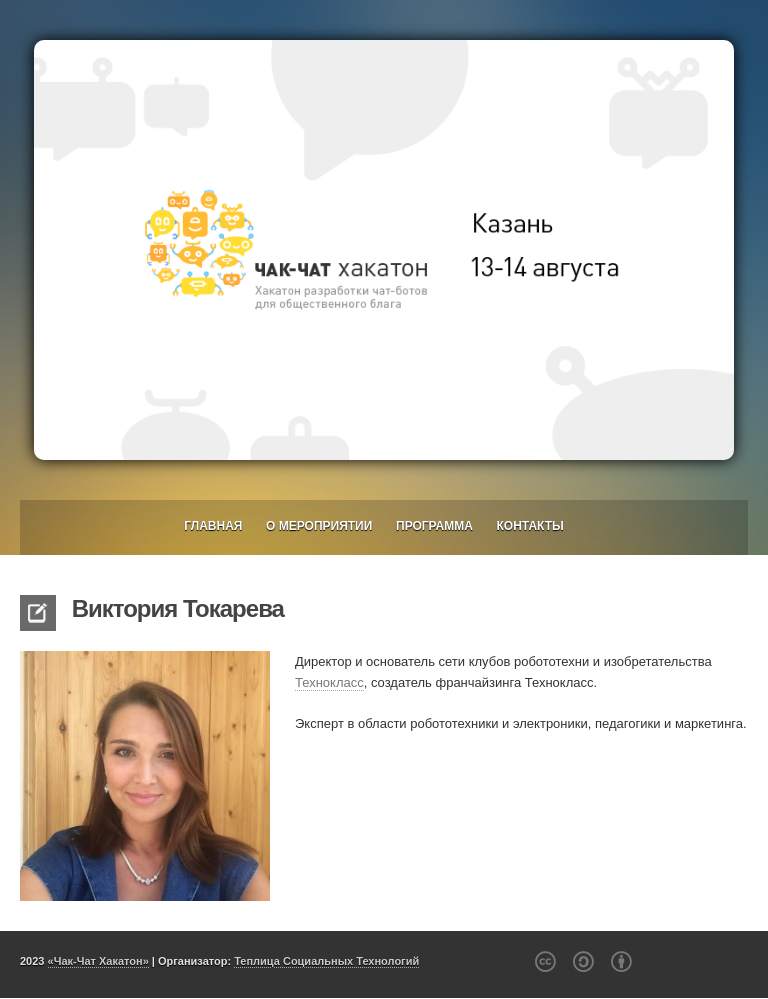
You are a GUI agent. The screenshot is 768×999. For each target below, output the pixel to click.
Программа (434, 526)
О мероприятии (319, 526)
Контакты (530, 526)
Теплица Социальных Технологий (326, 961)
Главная (213, 526)
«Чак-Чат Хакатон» (98, 961)
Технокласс (329, 682)
